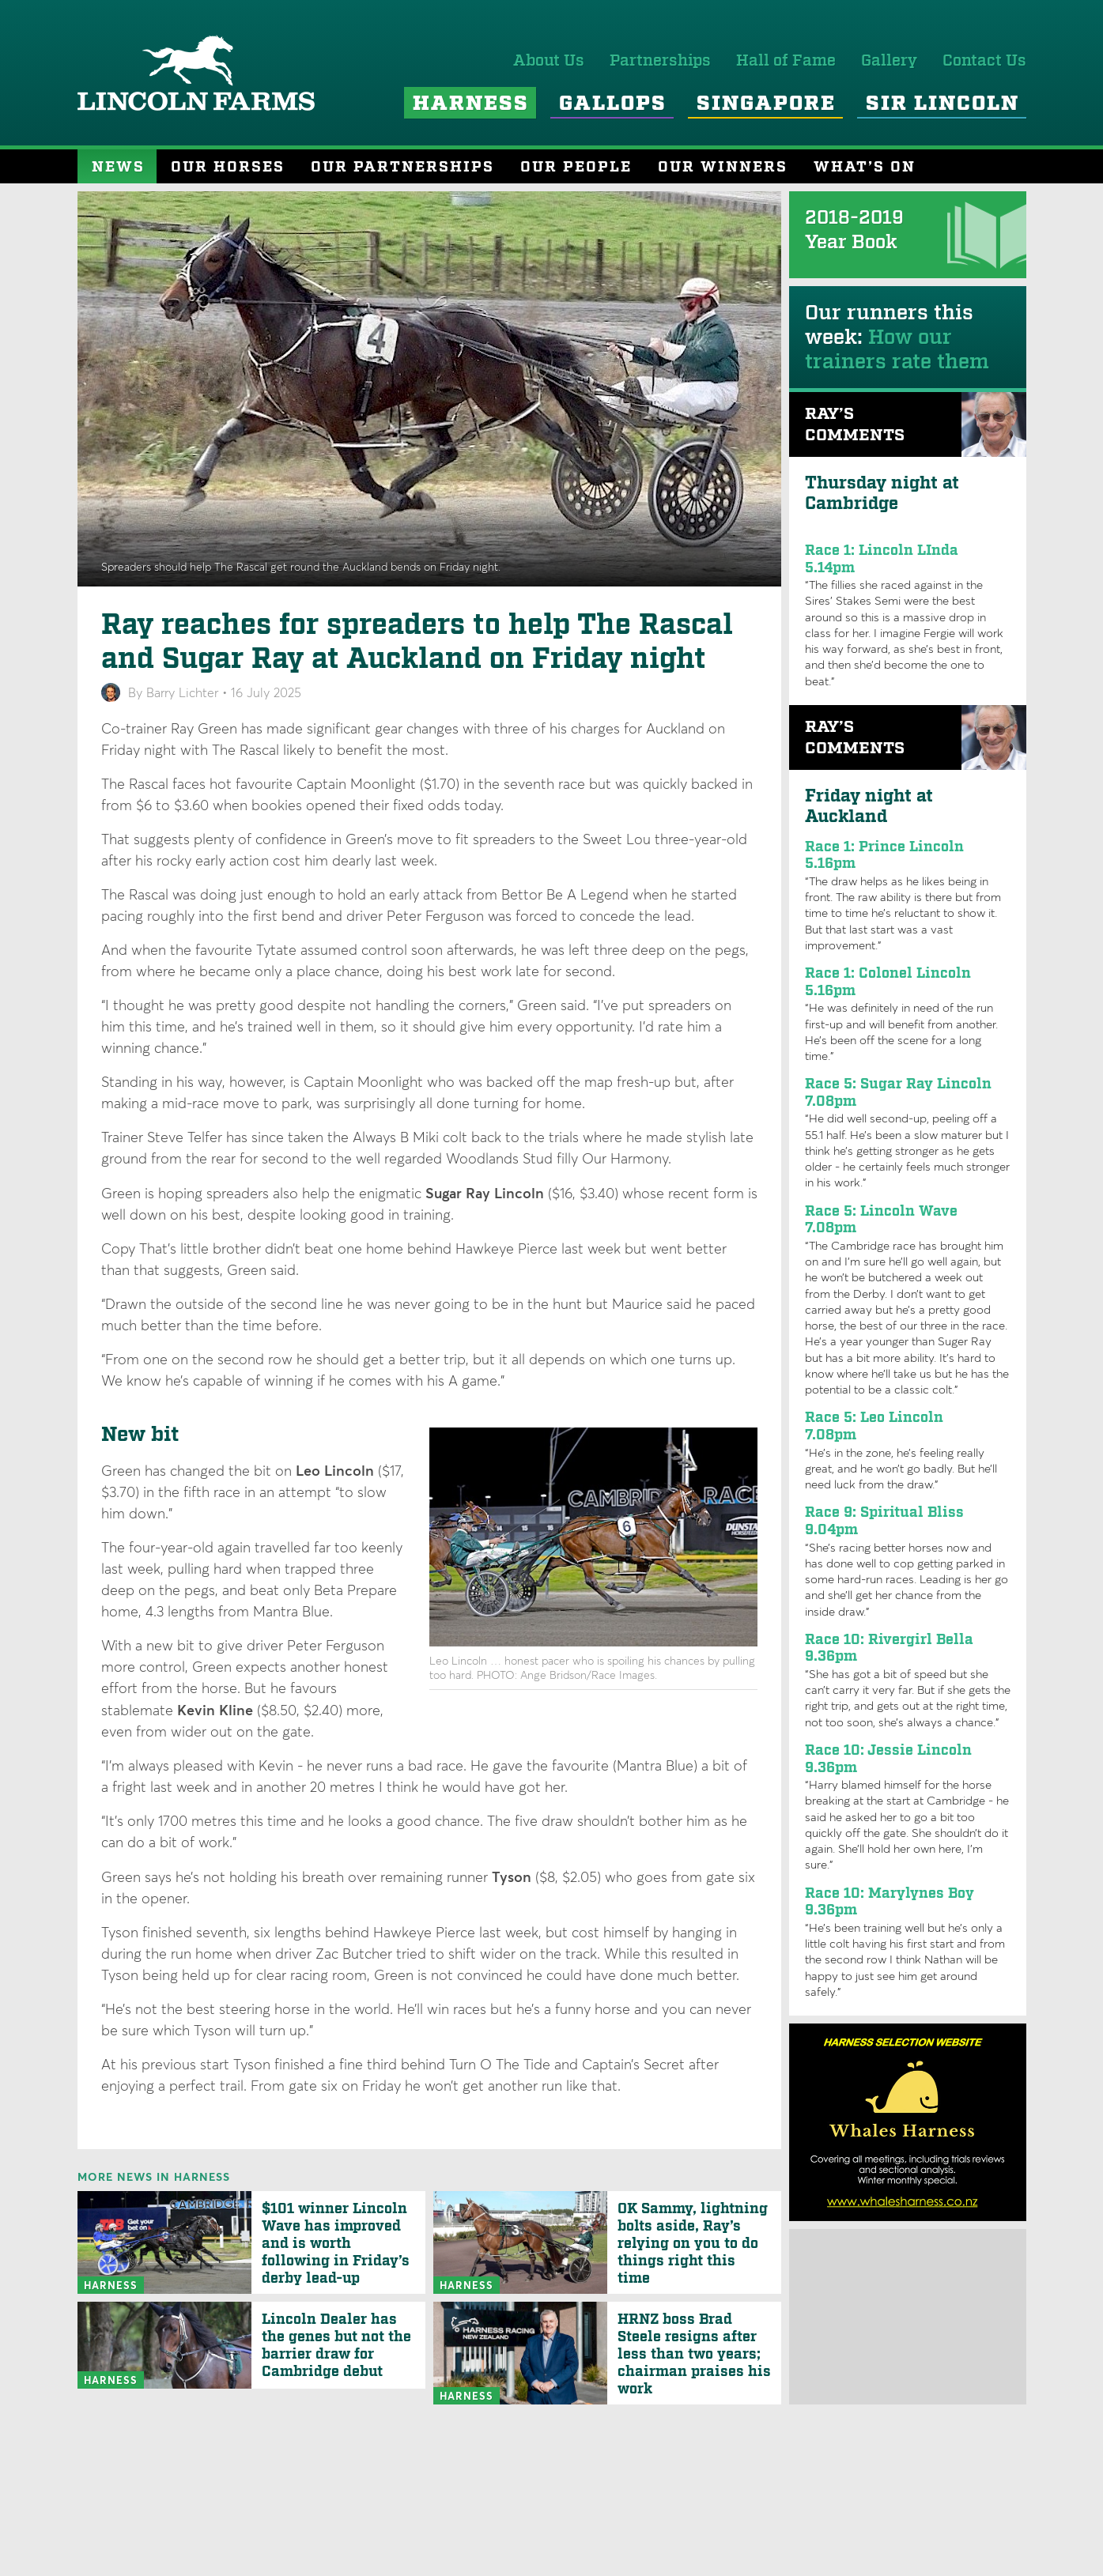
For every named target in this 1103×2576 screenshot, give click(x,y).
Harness (471, 104)
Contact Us (984, 61)
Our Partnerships (402, 167)
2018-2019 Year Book (854, 230)
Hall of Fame (786, 61)
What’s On (865, 167)
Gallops (613, 104)
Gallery (889, 61)
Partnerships (660, 61)
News (118, 167)
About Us (548, 61)
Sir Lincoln (942, 104)
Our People (576, 167)
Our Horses (228, 167)
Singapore (766, 104)
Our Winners (723, 167)
